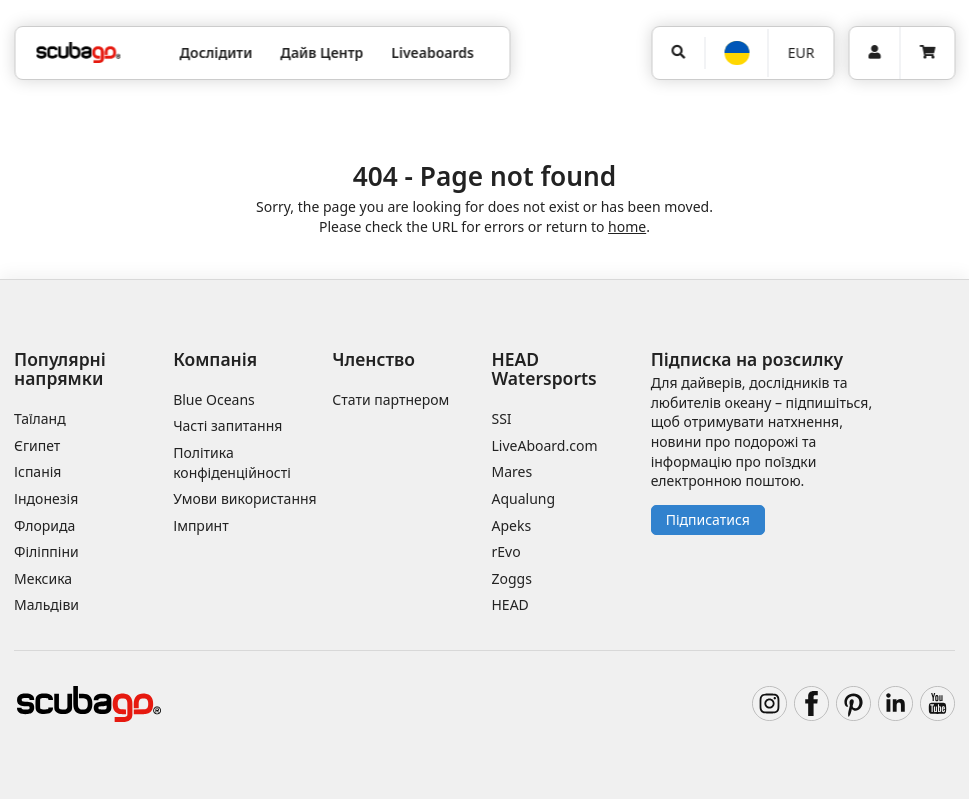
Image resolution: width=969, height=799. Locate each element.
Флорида (44, 525)
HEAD (510, 604)
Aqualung (524, 498)
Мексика (43, 578)
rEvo (506, 551)
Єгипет (37, 445)
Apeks (512, 525)
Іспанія (37, 471)
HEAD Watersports (544, 368)
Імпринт (201, 525)
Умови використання (245, 498)
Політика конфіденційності (232, 462)
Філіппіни (46, 551)
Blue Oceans (214, 399)
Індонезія (46, 498)
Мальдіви (46, 604)
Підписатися (708, 519)
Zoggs (512, 578)
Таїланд (40, 418)
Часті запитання (227, 425)
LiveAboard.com (545, 445)
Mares (512, 471)
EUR (801, 52)
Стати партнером (390, 399)
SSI (502, 418)
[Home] (78, 52)
